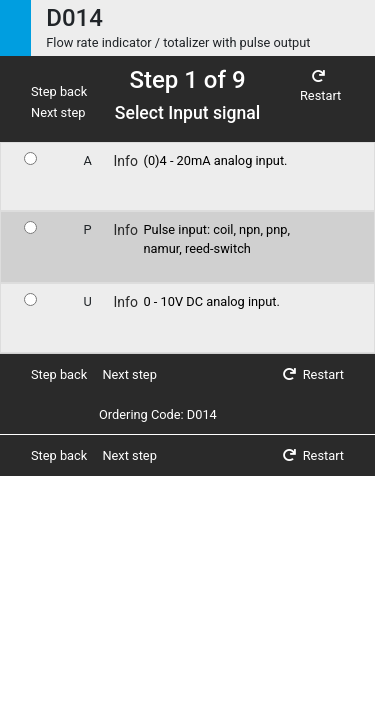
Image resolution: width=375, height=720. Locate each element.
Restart (320, 87)
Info (126, 161)
